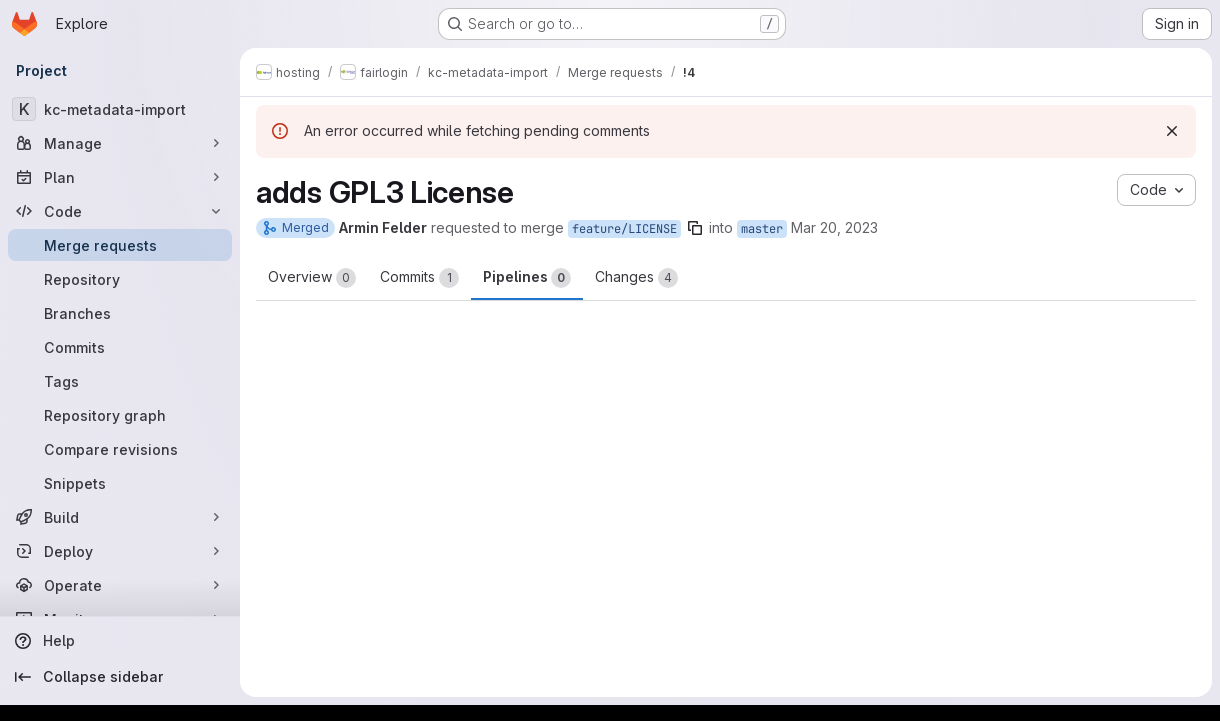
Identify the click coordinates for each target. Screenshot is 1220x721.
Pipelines (527, 278)
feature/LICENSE (624, 229)
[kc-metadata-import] (120, 109)
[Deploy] (120, 551)
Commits (419, 278)
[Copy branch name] (695, 228)
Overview (312, 278)
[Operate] (120, 585)
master (762, 229)
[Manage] (120, 143)
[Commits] (120, 347)
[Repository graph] (120, 415)
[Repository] (120, 279)
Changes (636, 278)
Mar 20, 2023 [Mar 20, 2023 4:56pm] (834, 227)
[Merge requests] (120, 245)
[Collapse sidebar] (120, 677)
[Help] (120, 641)
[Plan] (120, 177)
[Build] (120, 517)
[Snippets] (120, 483)
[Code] (120, 211)
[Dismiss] (1172, 131)
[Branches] (120, 313)
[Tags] (120, 381)
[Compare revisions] (120, 449)
